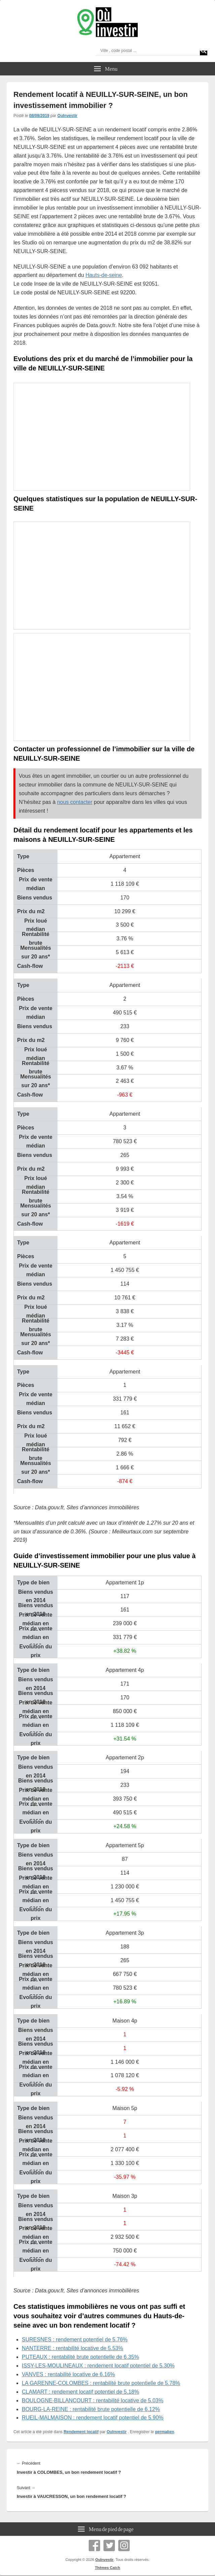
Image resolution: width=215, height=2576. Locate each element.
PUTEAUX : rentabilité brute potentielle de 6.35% (80, 2357)
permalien (164, 2431)
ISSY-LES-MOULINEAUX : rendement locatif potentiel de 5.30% (98, 2365)
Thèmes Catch (107, 2568)
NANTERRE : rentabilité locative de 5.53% (72, 2348)
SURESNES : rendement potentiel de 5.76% (75, 2339)
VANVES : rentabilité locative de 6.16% (68, 2374)
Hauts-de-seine (103, 275)
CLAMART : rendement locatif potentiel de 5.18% (80, 2392)
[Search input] (148, 50)
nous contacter (74, 802)
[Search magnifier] (203, 50)
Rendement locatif (80, 2431)
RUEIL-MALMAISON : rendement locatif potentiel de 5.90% (93, 2417)
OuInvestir (67, 115)
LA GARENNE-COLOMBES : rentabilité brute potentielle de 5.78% (101, 2383)
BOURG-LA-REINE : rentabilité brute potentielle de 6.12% (91, 2409)
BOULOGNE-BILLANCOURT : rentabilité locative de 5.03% (92, 2400)
